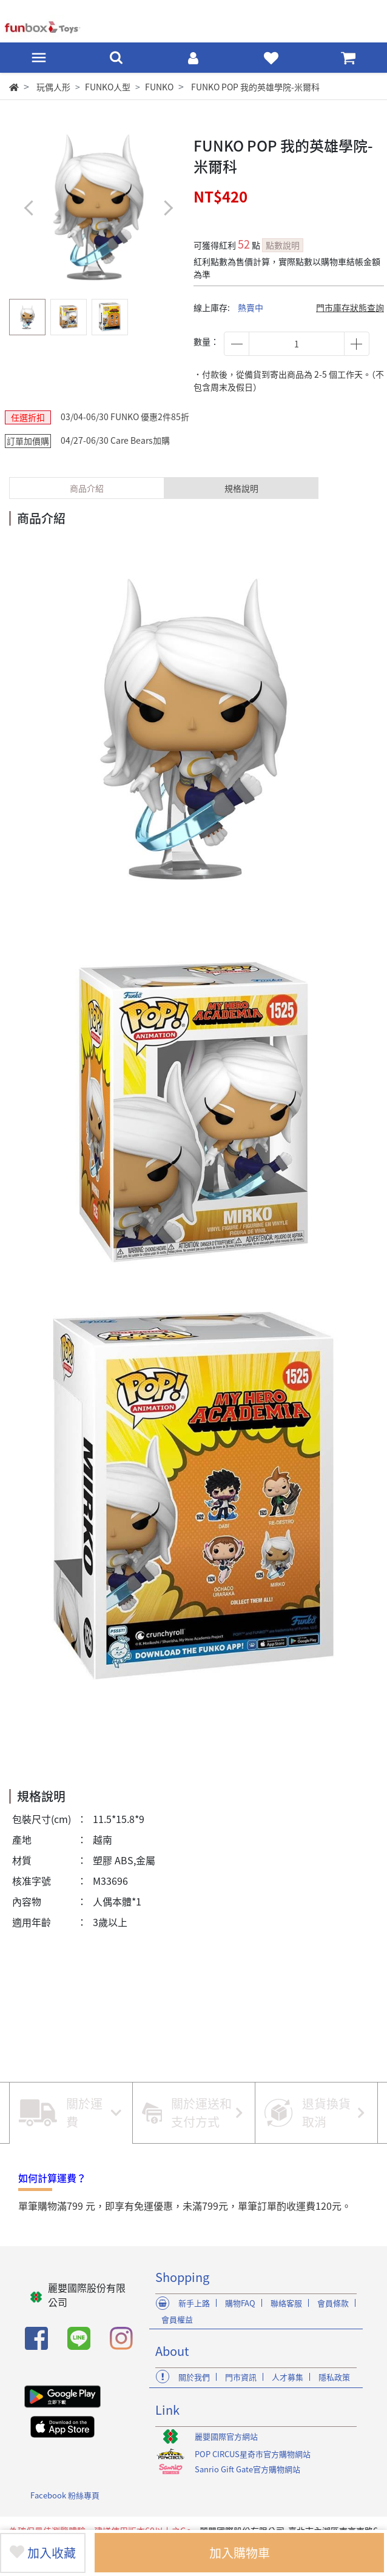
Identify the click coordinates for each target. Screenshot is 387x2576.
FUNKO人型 (107, 87)
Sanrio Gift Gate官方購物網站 (247, 2469)
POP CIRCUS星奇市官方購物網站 (253, 2454)
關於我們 (194, 2377)
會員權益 (177, 2319)
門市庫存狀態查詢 (350, 307)
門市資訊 (241, 2377)
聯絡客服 (286, 2303)
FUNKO (159, 87)
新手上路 (194, 2303)
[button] (167, 207)
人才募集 (287, 2377)
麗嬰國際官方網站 (226, 2436)
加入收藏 (43, 2552)
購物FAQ (240, 2303)
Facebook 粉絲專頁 (64, 2495)
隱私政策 (334, 2377)
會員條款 (333, 2303)
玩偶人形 (53, 87)
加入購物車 (239, 2552)
